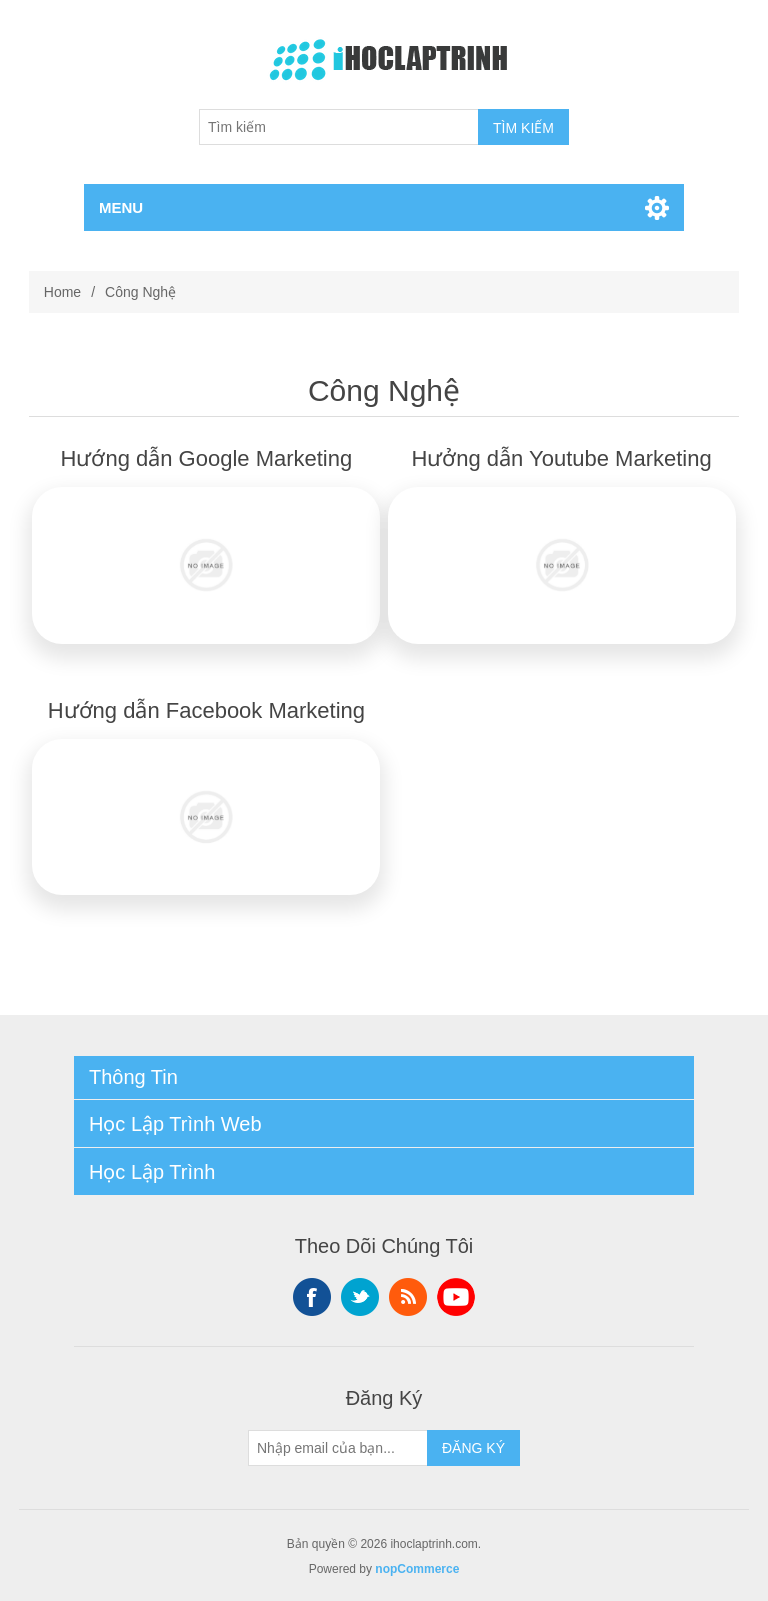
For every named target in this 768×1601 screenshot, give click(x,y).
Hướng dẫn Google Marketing (207, 458)
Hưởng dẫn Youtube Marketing (561, 458)
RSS (408, 1297)
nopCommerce (417, 1569)
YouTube (456, 1297)
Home (62, 292)
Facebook (312, 1297)
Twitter (360, 1297)
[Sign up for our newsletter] (338, 1448)
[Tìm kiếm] (339, 127)
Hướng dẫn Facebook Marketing (206, 710)
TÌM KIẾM (523, 128)
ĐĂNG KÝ (473, 1448)
